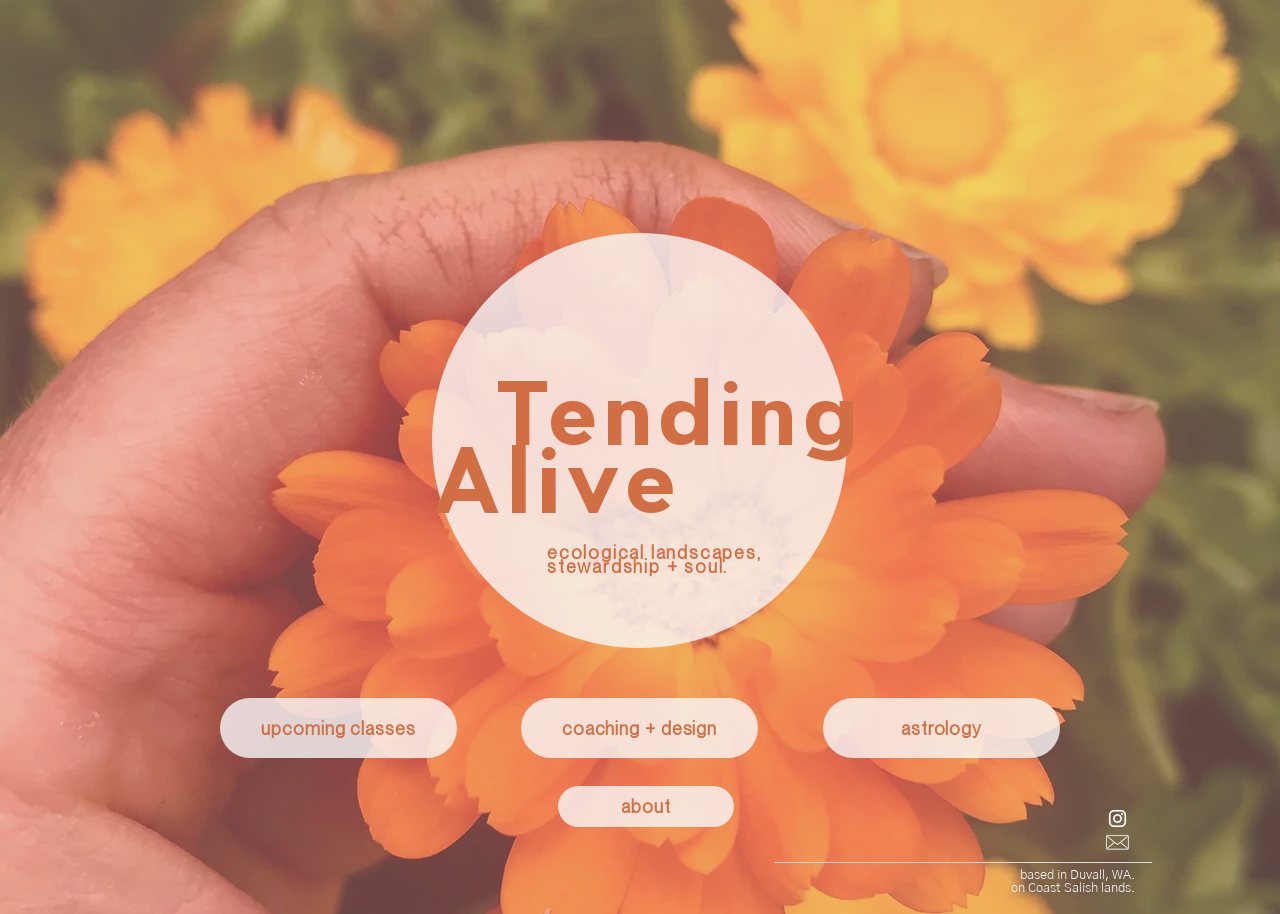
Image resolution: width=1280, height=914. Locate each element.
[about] (646, 806)
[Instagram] (1117, 818)
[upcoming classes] (338, 728)
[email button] (1117, 842)
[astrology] (941, 728)
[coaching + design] (639, 728)
